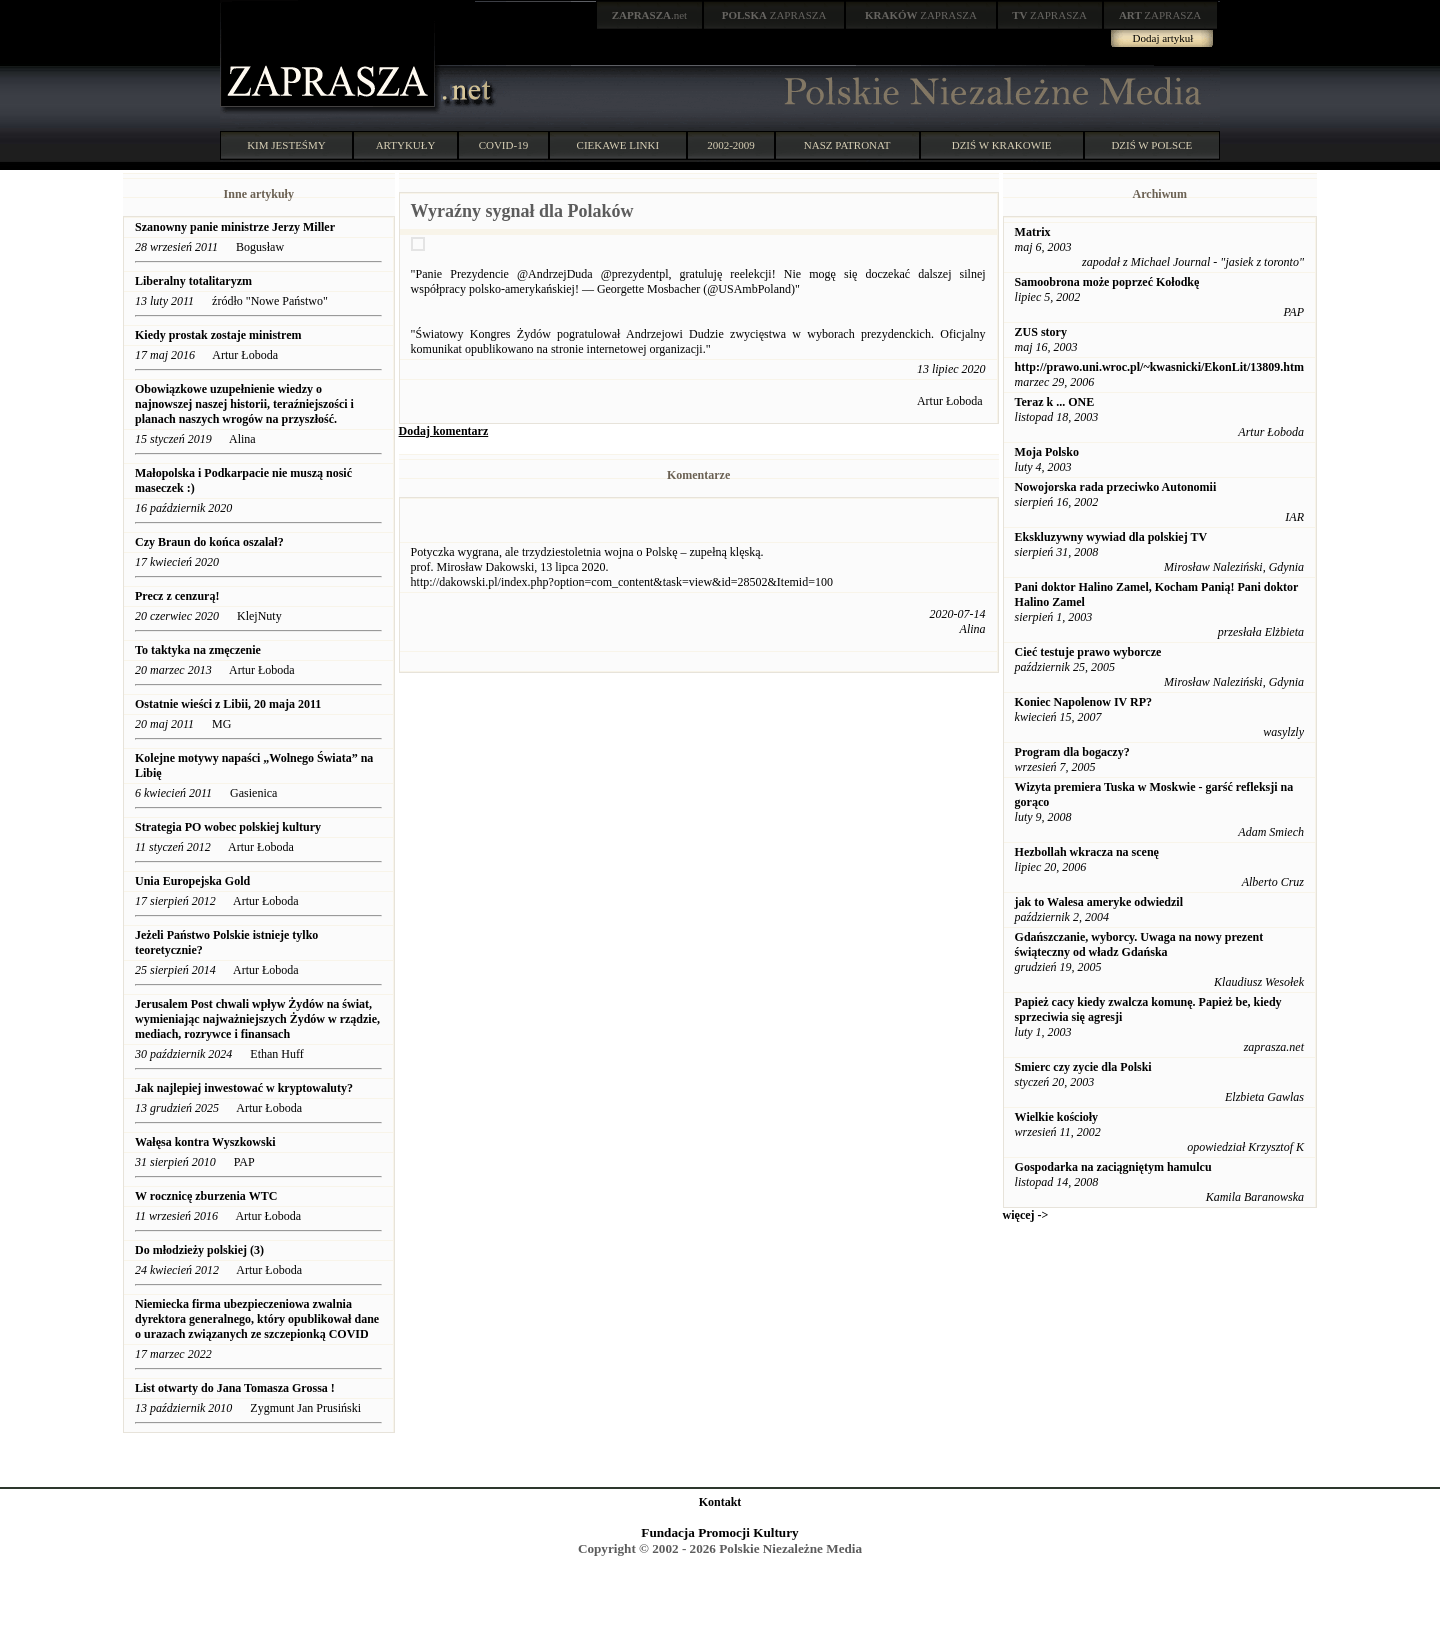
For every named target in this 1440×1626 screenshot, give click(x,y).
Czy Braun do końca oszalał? (209, 542)
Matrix (1033, 232)
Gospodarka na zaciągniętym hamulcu (1113, 1167)
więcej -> (1026, 1215)
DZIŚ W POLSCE (1151, 145)
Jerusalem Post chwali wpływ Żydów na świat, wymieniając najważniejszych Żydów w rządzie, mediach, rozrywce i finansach (257, 1019)
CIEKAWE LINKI (618, 145)
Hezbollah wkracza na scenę (1087, 852)
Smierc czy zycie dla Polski (1083, 1067)
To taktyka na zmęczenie (198, 650)
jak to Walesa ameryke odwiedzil (1099, 902)
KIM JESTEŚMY (286, 145)
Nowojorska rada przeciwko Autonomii (1116, 487)
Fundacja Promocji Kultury (719, 1532)
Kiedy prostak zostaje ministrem (218, 335)
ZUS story (1041, 332)
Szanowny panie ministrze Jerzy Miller (235, 227)
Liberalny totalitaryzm (193, 281)
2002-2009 (731, 145)
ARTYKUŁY (406, 145)
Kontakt (720, 1502)
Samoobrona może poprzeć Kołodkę (1107, 282)
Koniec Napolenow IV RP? (1083, 702)
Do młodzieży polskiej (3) (199, 1250)
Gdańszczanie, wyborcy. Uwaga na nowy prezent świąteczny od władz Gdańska (1139, 944)
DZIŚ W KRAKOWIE (1002, 145)
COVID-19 (504, 145)
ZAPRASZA (774, 15)
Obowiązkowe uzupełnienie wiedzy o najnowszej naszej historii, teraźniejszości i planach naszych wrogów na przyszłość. (244, 404)
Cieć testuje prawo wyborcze (1088, 652)
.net (650, 15)
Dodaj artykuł (1163, 38)
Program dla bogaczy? (1072, 752)
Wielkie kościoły (1056, 1117)
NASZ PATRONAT (847, 145)
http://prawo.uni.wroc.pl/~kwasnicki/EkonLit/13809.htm (1159, 367)
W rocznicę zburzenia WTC (206, 1196)
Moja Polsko (1047, 452)
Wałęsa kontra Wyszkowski (205, 1142)
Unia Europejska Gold (194, 881)
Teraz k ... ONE (1055, 402)
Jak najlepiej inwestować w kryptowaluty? (244, 1088)
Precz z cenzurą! (177, 596)
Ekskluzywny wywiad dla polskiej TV (1111, 537)
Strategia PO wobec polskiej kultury (228, 827)
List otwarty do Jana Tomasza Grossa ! (235, 1388)
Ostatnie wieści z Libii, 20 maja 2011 (228, 704)
